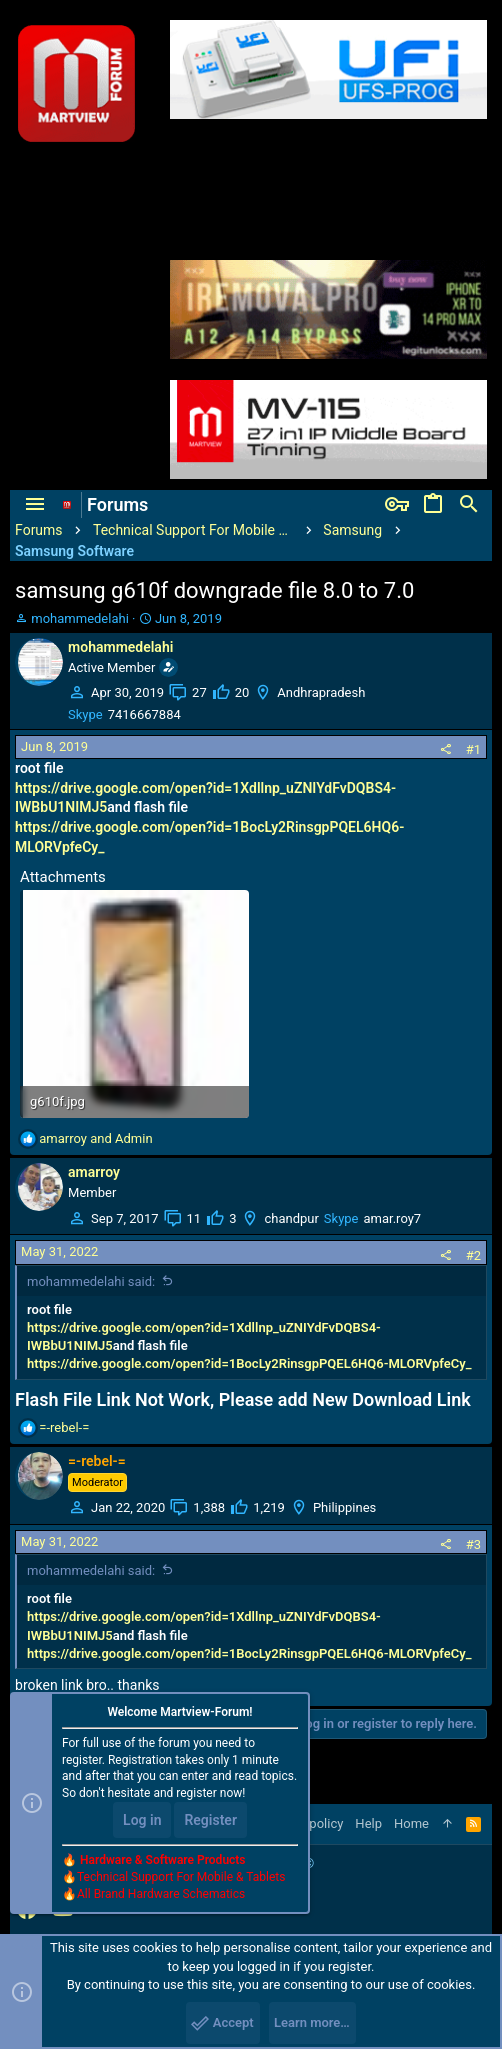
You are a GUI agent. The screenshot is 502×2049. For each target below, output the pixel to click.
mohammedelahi (80, 618)
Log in (142, 1820)
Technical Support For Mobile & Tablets (181, 1877)
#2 (473, 1255)
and (95, 1138)
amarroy (94, 1172)
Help (368, 1823)
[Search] (469, 505)
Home (411, 1823)
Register (210, 1820)
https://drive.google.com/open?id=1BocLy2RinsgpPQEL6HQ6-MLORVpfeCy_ (249, 1363)
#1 (473, 749)
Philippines (344, 1507)
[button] (35, 505)
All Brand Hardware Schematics (161, 1894)
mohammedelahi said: (91, 1281)
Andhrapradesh (321, 692)
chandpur (291, 1218)
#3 (473, 1544)
